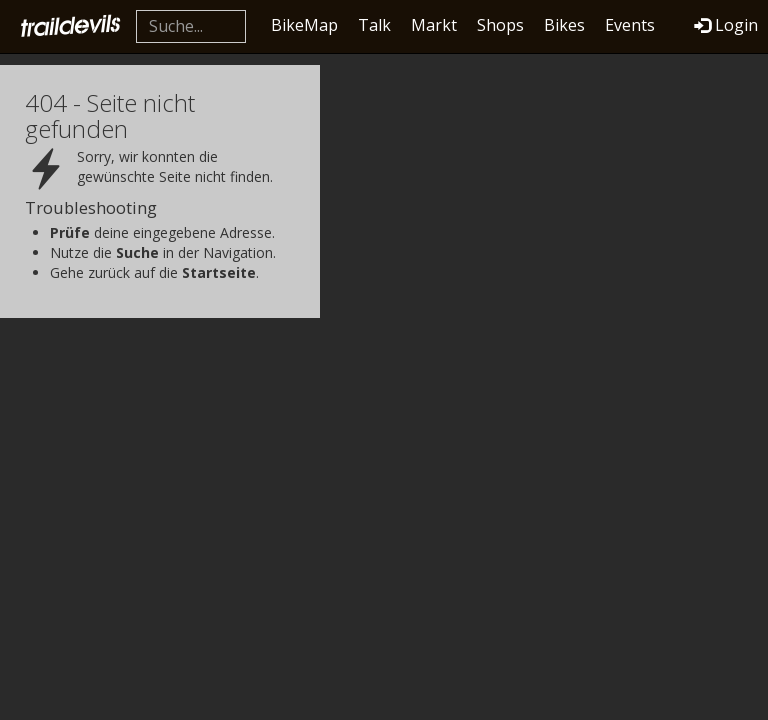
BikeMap (304, 25)
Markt (434, 25)
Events (630, 25)
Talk (374, 25)
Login (726, 25)
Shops (500, 25)
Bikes (564, 25)
